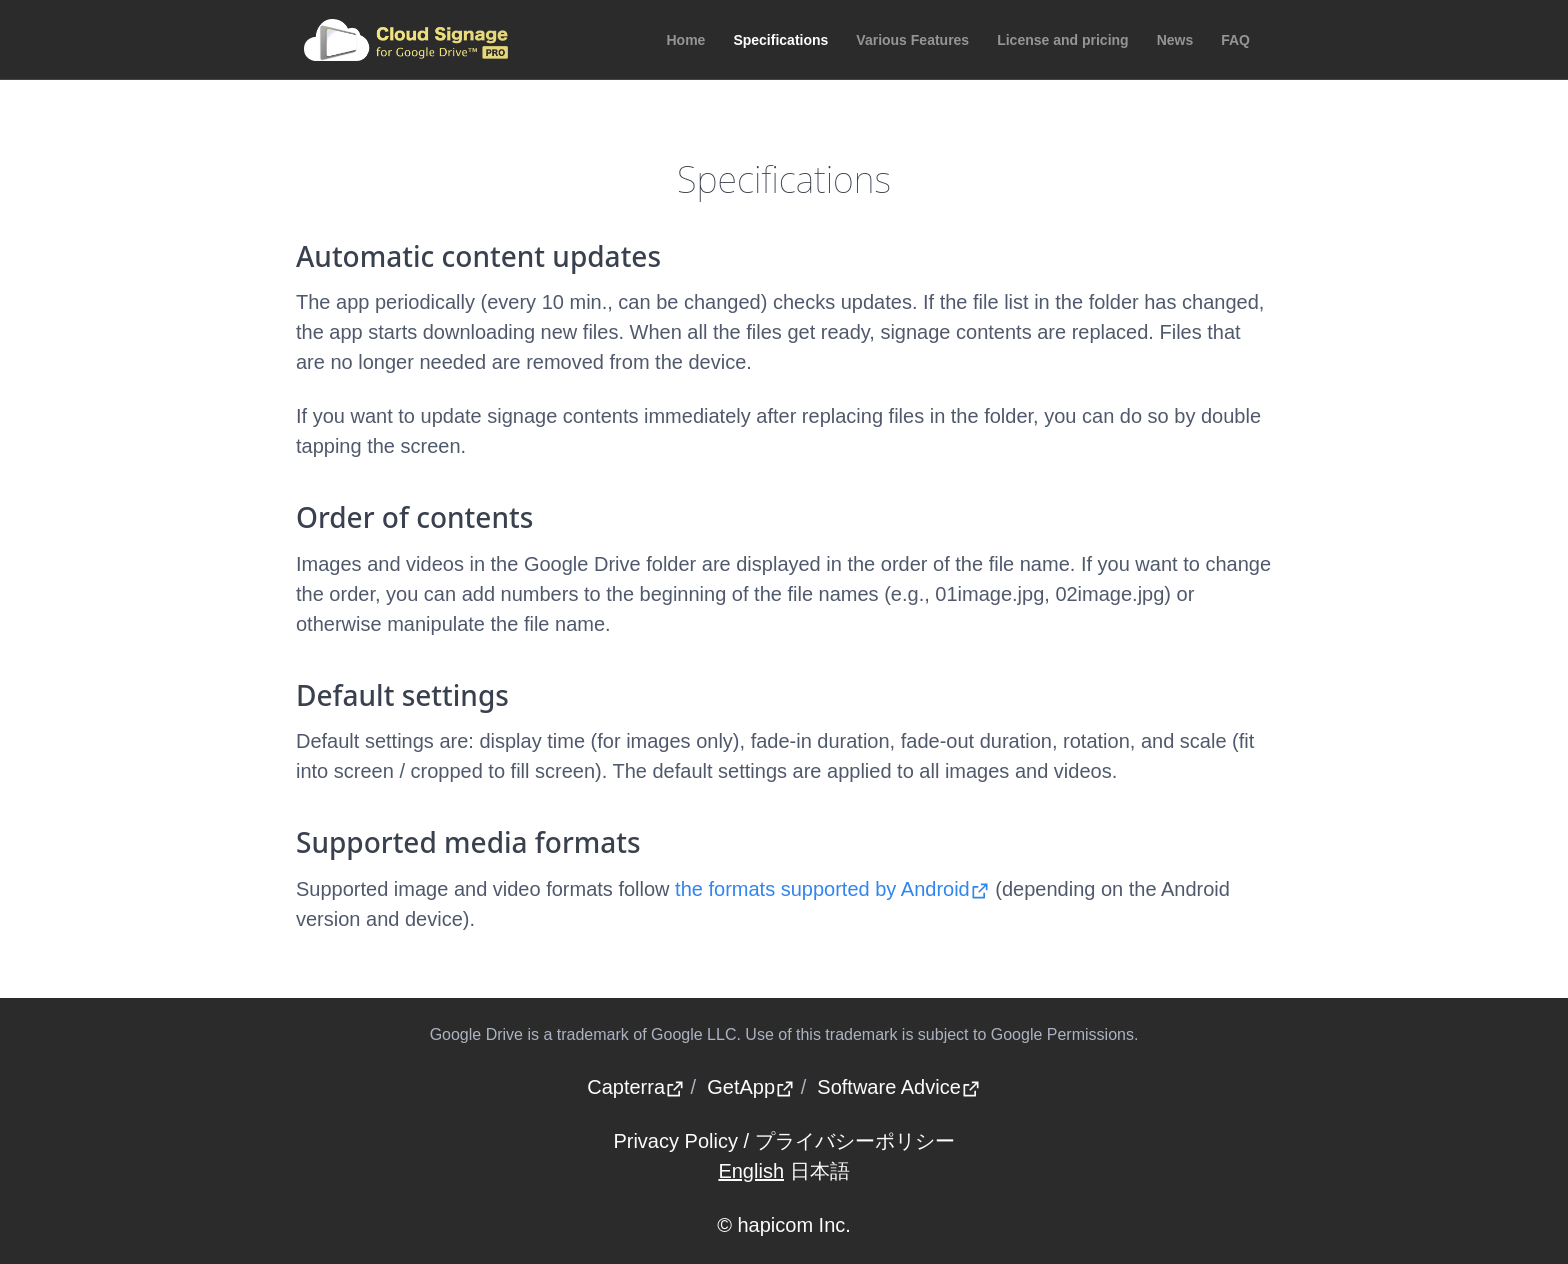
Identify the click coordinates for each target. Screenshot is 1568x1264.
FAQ (1235, 40)
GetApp (751, 1087)
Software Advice (898, 1087)
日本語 (820, 1171)
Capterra (636, 1087)
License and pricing (1062, 40)
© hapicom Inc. (784, 1225)
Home (686, 40)
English (751, 1171)
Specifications (780, 40)
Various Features (912, 40)
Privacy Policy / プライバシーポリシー (783, 1141)
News (1175, 40)
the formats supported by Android (832, 889)
